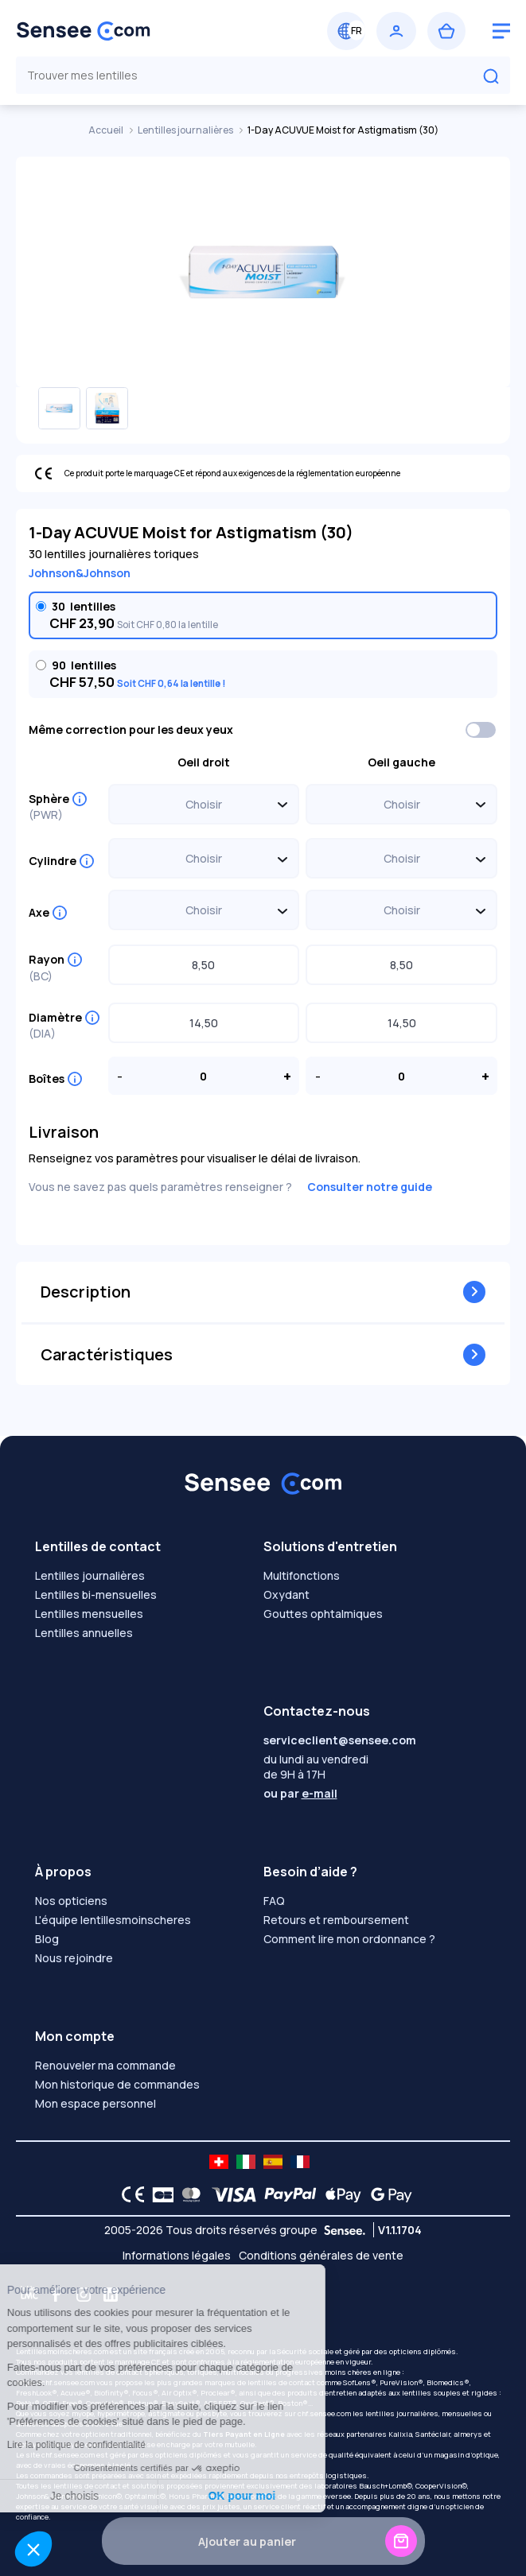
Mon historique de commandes (117, 2084)
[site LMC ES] (272, 2162)
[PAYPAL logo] (286, 2194)
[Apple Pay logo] (339, 2194)
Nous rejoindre (74, 1957)
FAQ (274, 1900)
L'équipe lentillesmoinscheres (113, 1919)
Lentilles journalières (186, 130)
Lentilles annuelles (84, 1632)
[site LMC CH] (218, 2162)
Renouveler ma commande (105, 2065)
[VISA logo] (229, 2194)
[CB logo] (158, 2194)
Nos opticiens (71, 1900)
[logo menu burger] (501, 31)
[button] (33, 2549)
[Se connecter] (396, 31)
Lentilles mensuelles (89, 1613)
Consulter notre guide (369, 1186)
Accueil (106, 130)
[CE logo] (129, 2194)
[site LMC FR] (300, 2161)
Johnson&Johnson (80, 572)
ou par (300, 1793)
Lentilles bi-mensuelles (96, 1594)
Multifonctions (301, 1575)
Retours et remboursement (336, 1919)
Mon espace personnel (95, 2103)
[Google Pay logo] (386, 2194)
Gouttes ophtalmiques (323, 1613)
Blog (47, 1938)
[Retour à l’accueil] (137, 31)
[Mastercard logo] (188, 2194)
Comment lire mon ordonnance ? (349, 1938)
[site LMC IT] (245, 2162)
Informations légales (177, 2255)
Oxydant (286, 1594)
